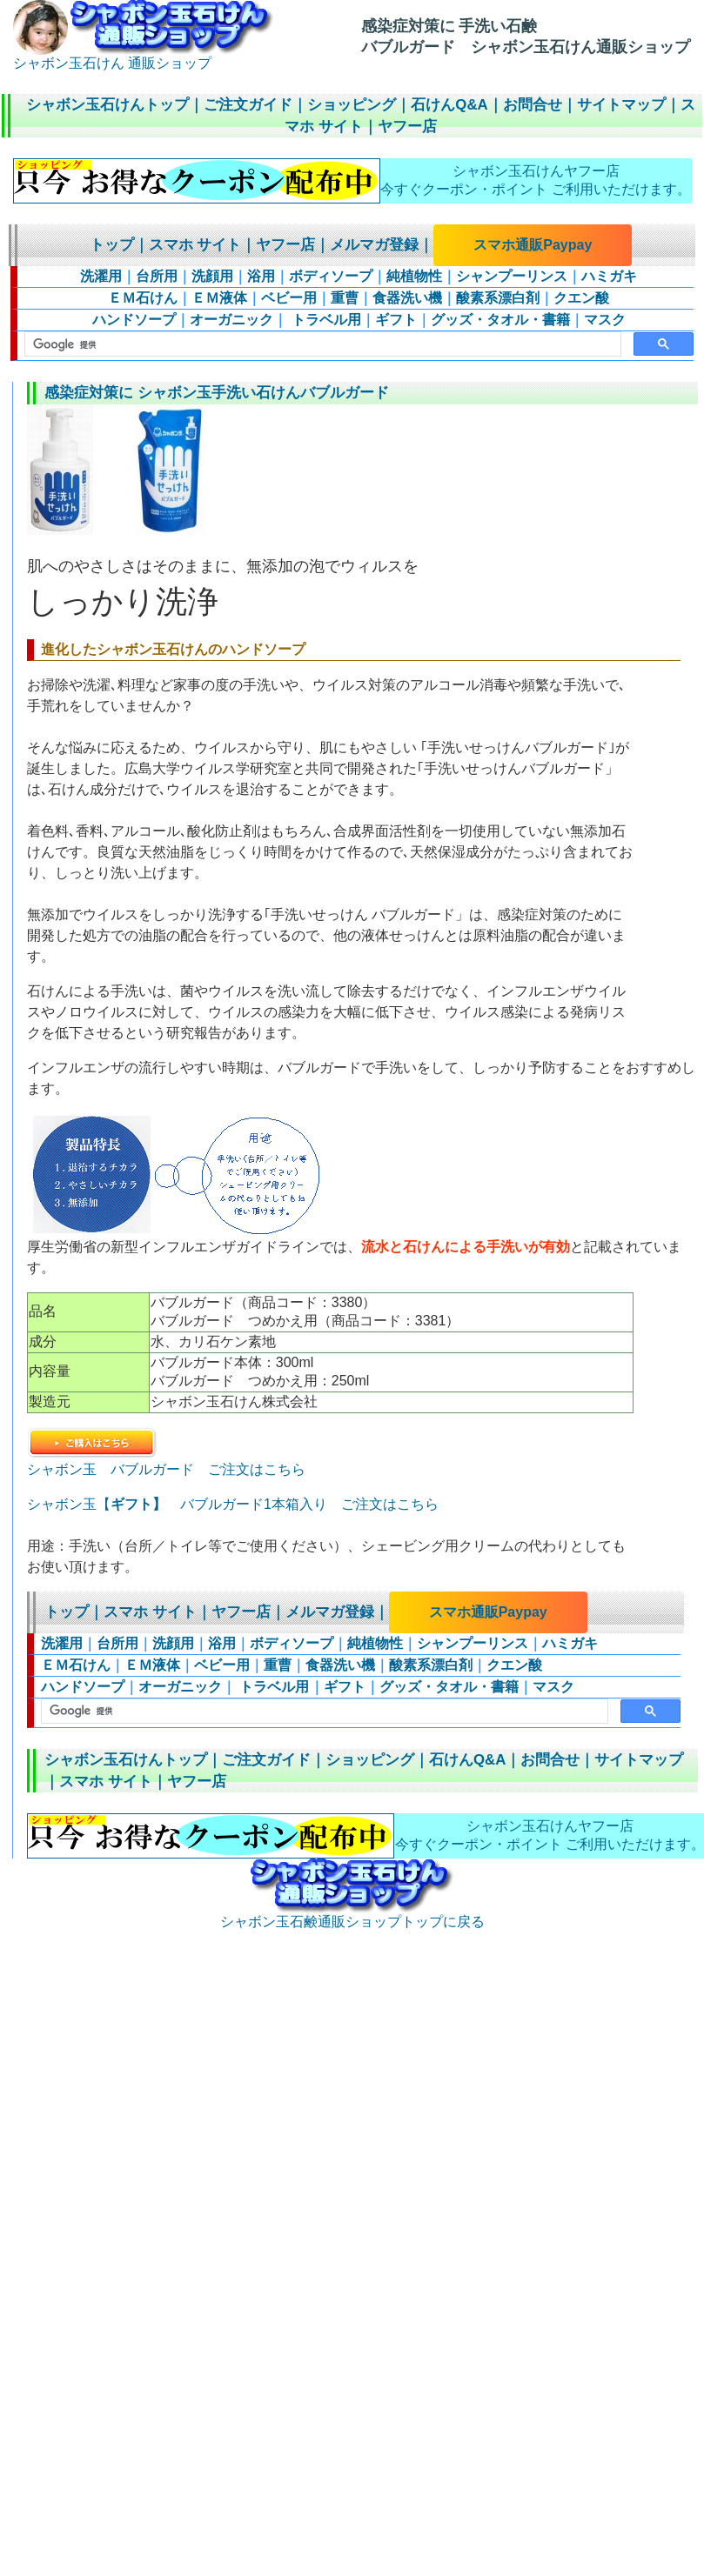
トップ (112, 245)
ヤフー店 (407, 126)
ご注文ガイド (248, 105)
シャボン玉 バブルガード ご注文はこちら (166, 1462)
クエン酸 (581, 297)
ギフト (396, 319)
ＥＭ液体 (219, 297)
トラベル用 (323, 319)
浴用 (261, 276)
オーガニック (231, 319)
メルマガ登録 (374, 245)
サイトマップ (621, 105)
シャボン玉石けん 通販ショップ (143, 56)
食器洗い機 (407, 297)
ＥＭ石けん (143, 297)
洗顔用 (212, 276)
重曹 (345, 297)
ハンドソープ (134, 319)
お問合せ (532, 105)
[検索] (321, 344)
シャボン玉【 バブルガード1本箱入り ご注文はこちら (233, 1504)
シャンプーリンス (511, 276)
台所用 (157, 276)
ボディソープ (330, 276)
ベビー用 (289, 297)
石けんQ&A (449, 105)
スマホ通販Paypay (532, 244)
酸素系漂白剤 (498, 297)
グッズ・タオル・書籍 (500, 319)
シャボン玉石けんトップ (107, 105)
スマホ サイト (195, 245)
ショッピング (351, 105)
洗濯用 (101, 276)
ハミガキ (609, 276)
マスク (605, 319)
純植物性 (414, 276)
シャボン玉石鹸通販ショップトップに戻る (352, 1915)
